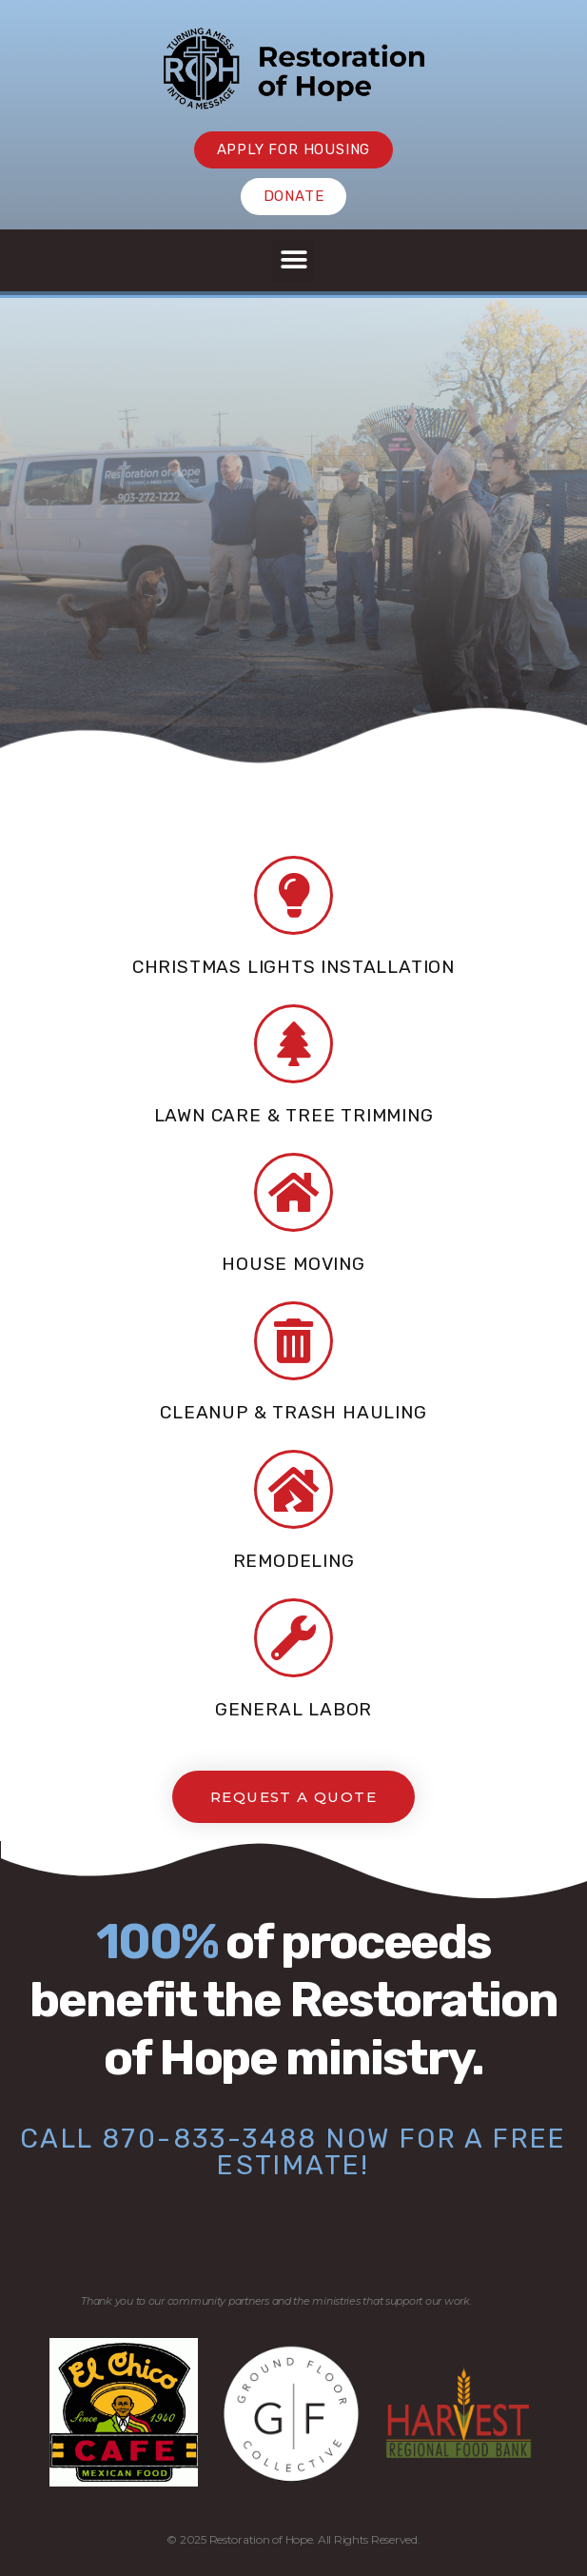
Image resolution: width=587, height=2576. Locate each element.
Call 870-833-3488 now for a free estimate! (293, 2152)
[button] (293, 260)
